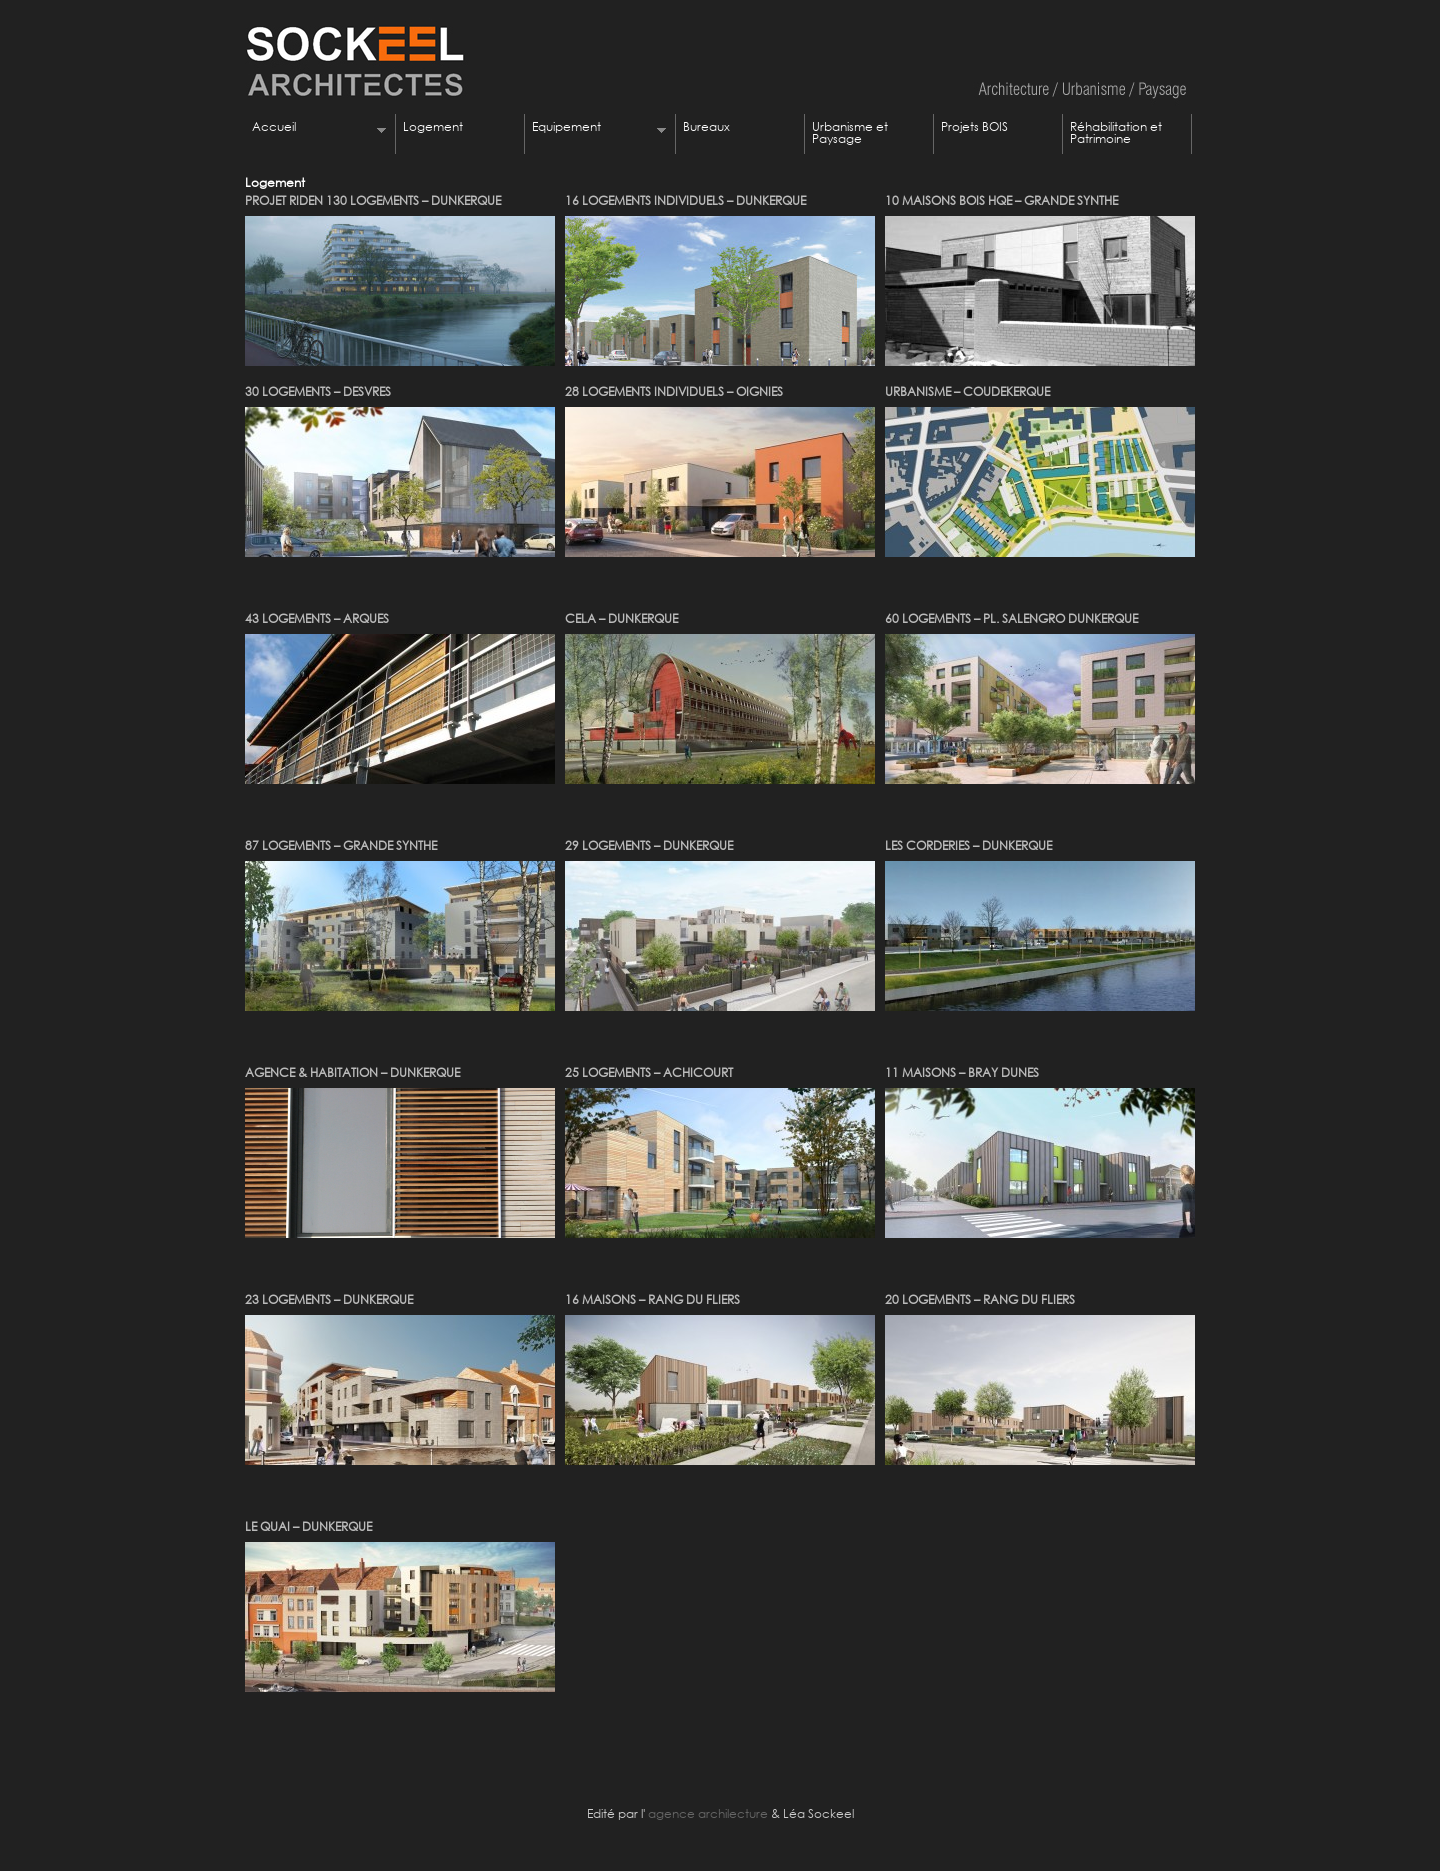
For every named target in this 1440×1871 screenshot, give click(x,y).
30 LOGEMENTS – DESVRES (318, 391)
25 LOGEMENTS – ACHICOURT (649, 1072)
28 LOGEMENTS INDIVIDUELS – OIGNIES (674, 391)
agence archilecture (706, 1813)
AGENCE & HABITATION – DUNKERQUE (352, 1072)
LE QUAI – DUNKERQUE (308, 1526)
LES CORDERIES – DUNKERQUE (968, 845)
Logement (433, 126)
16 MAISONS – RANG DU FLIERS (652, 1299)
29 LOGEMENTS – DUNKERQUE (649, 845)
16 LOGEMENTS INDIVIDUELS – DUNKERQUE (685, 200)
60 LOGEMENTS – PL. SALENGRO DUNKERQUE (1011, 618)
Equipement (595, 128)
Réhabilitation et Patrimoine (1116, 132)
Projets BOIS (974, 126)
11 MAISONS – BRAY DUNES (962, 1072)
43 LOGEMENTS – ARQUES (317, 618)
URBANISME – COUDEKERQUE (967, 391)
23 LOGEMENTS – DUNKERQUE (329, 1299)
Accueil (315, 128)
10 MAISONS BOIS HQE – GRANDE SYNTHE (1001, 200)
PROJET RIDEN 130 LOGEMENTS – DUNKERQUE (373, 200)
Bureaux (706, 126)
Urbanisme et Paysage (850, 132)
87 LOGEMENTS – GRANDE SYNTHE (341, 845)
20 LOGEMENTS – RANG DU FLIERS (980, 1299)
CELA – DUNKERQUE (621, 618)
